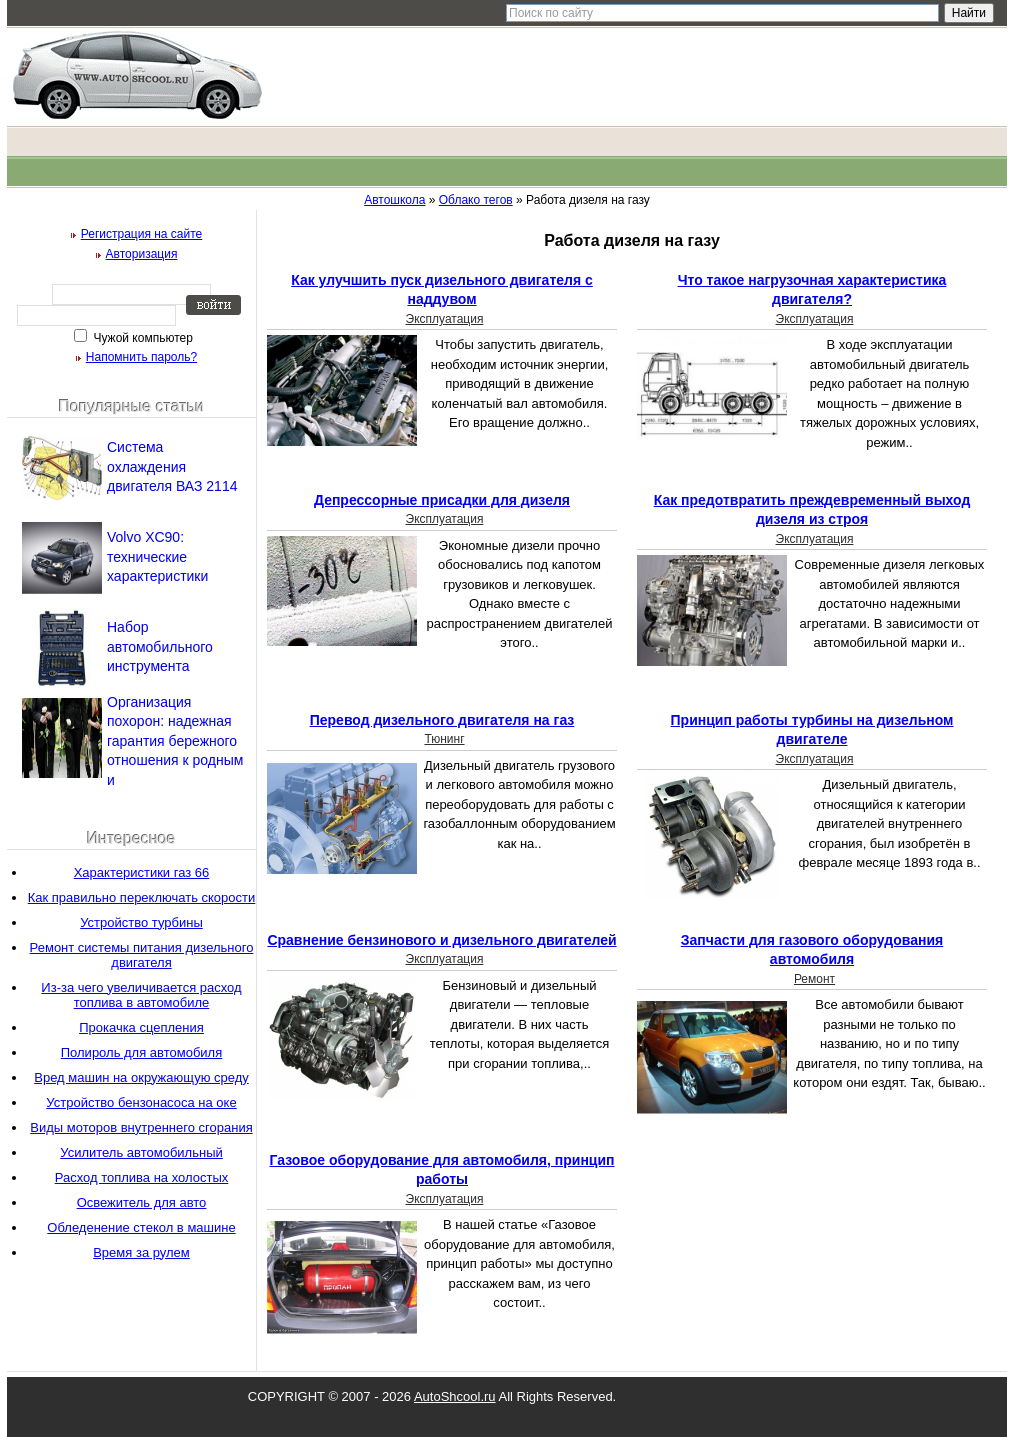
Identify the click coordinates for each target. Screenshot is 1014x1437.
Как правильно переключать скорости (142, 897)
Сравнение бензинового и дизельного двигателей (441, 940)
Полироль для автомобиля (142, 1052)
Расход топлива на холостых (142, 1177)
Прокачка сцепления (141, 1027)
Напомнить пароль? (141, 357)
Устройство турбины (141, 922)
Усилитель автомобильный (141, 1152)
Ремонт (814, 979)
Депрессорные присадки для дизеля (442, 500)
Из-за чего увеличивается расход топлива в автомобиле (141, 995)
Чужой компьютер (141, 338)
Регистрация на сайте (142, 234)
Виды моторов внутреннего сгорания (141, 1127)
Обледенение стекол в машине (141, 1227)
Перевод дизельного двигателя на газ (442, 720)
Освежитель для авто (142, 1202)
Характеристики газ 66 (142, 872)
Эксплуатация (445, 319)
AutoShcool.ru (455, 1396)
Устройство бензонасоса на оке (141, 1102)
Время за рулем (141, 1252)
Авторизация (142, 254)
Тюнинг (444, 739)
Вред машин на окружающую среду (141, 1077)
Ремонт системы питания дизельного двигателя (142, 955)
